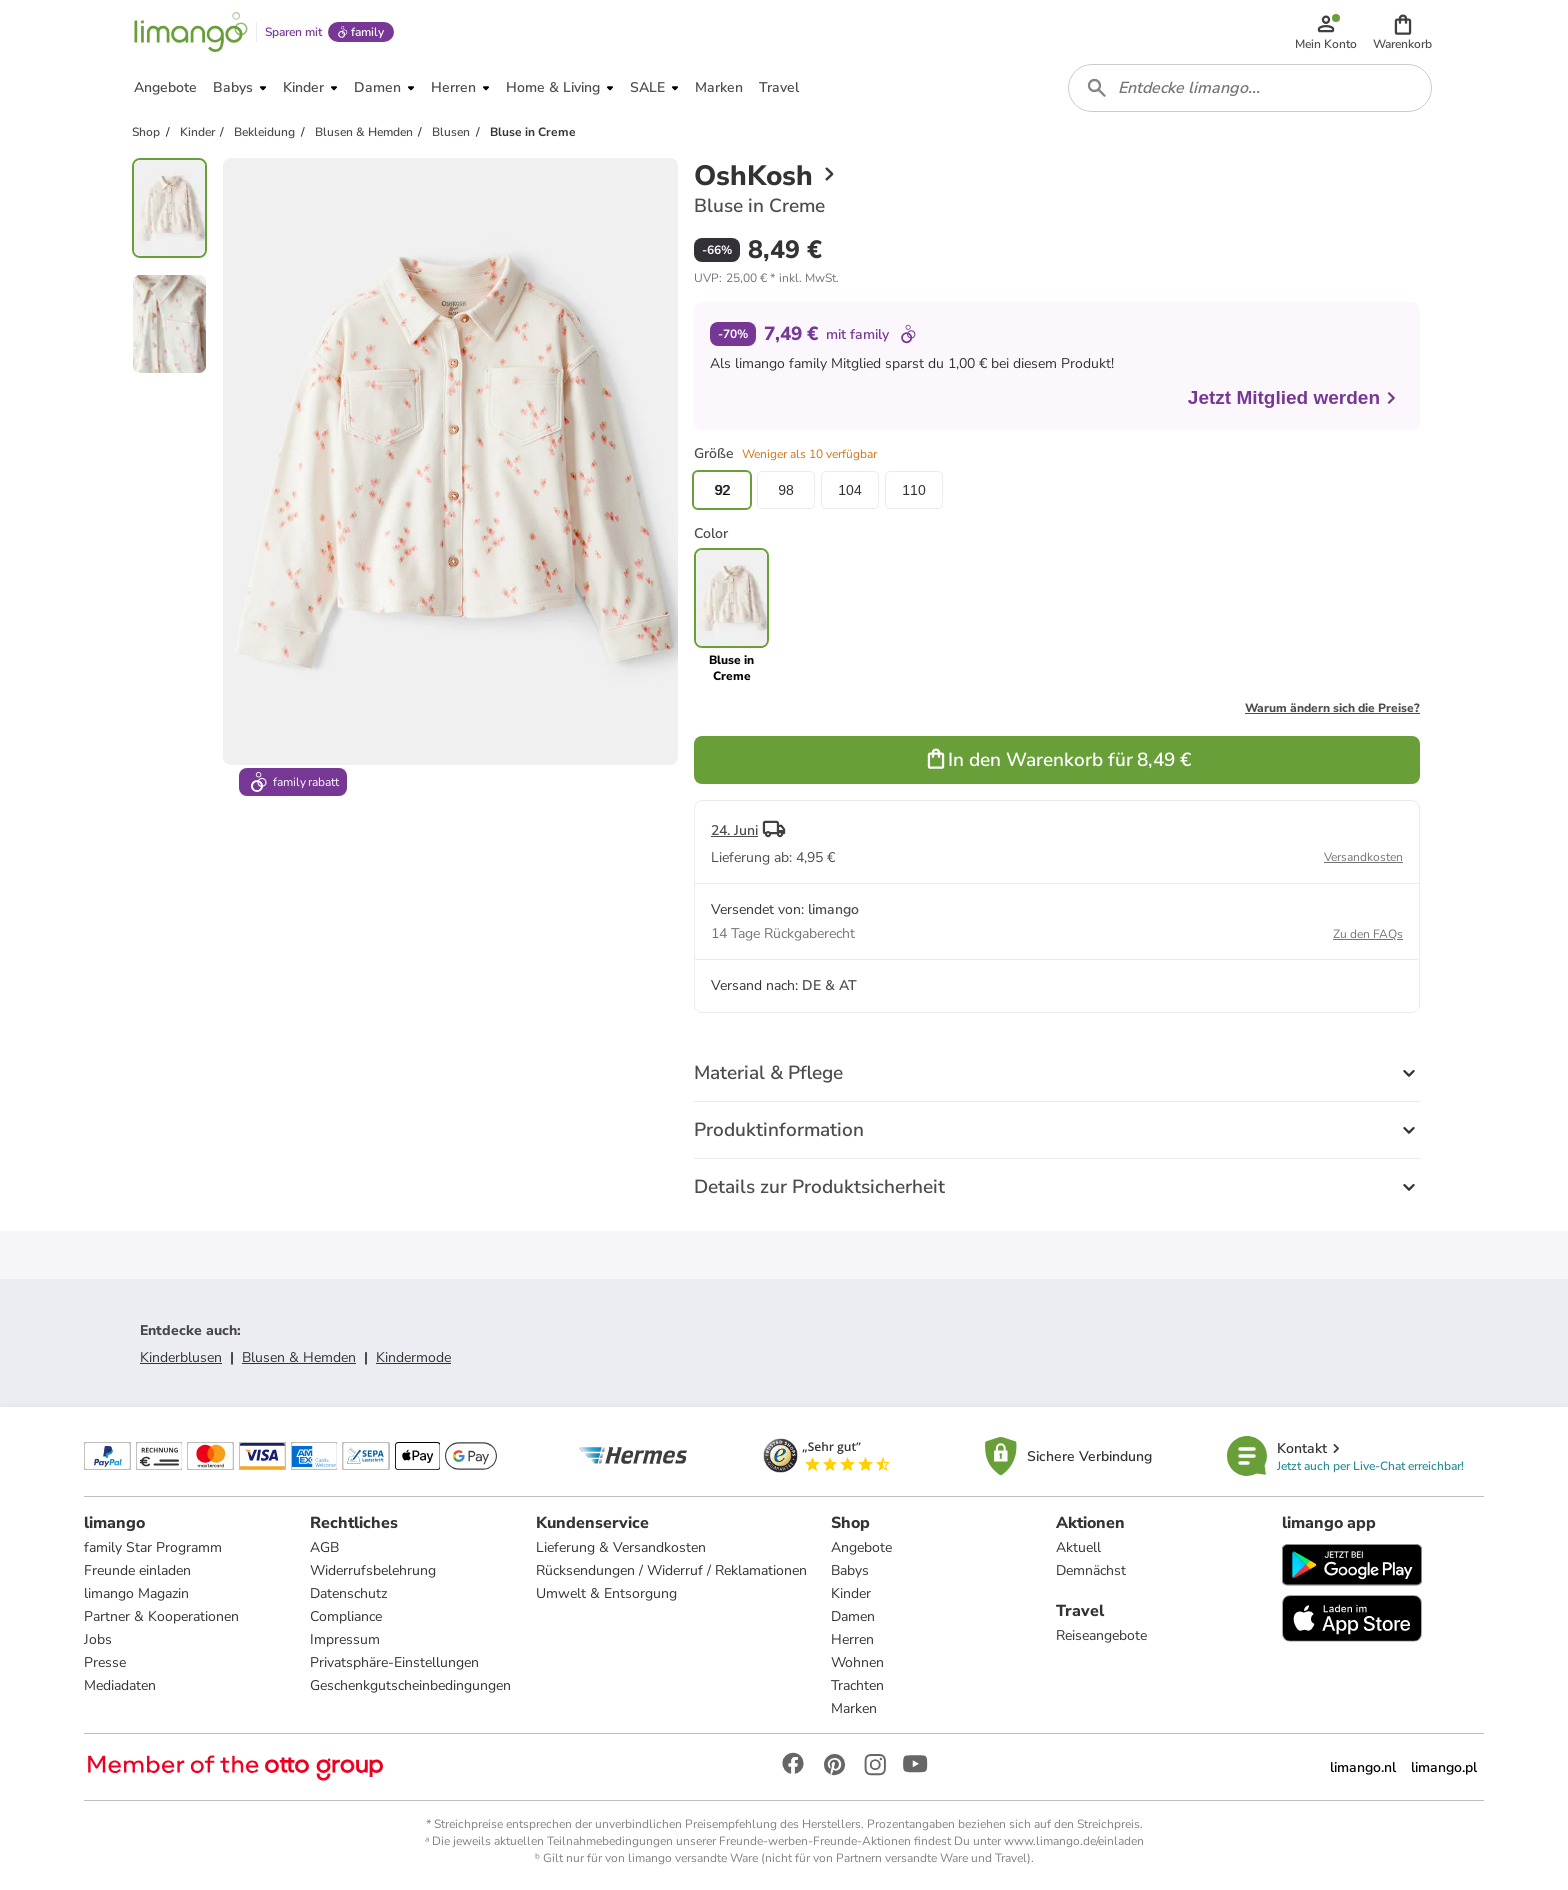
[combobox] (1250, 88)
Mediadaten (120, 1685)
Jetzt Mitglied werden (1293, 397)
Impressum (345, 1639)
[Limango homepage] (191, 32)
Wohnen (857, 1662)
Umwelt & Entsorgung (606, 1593)
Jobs (98, 1639)
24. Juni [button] (734, 830)
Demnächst (1091, 1570)
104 (849, 490)
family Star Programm (153, 1547)
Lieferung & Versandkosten (621, 1547)
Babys (850, 1570)
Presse (105, 1662)
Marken (854, 1708)
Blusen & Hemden (299, 1357)
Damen (853, 1616)
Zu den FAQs (1368, 934)
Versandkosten (1363, 857)
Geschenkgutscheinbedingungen (410, 1685)
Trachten (857, 1685)
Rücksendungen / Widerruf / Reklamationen (671, 1570)
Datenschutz (348, 1593)
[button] (1402, 32)
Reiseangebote (1101, 1635)
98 (786, 490)
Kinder (851, 1593)
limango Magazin (136, 1593)
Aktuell (1078, 1547)
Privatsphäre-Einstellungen (394, 1662)
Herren (852, 1639)
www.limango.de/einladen (1074, 1841)
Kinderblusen (181, 1357)
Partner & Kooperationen (161, 1616)
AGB (324, 1547)
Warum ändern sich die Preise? (1332, 708)
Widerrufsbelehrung (373, 1570)
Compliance (346, 1616)
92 (722, 490)
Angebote (861, 1547)
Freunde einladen (137, 1570)
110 (913, 490)
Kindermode (413, 1357)
